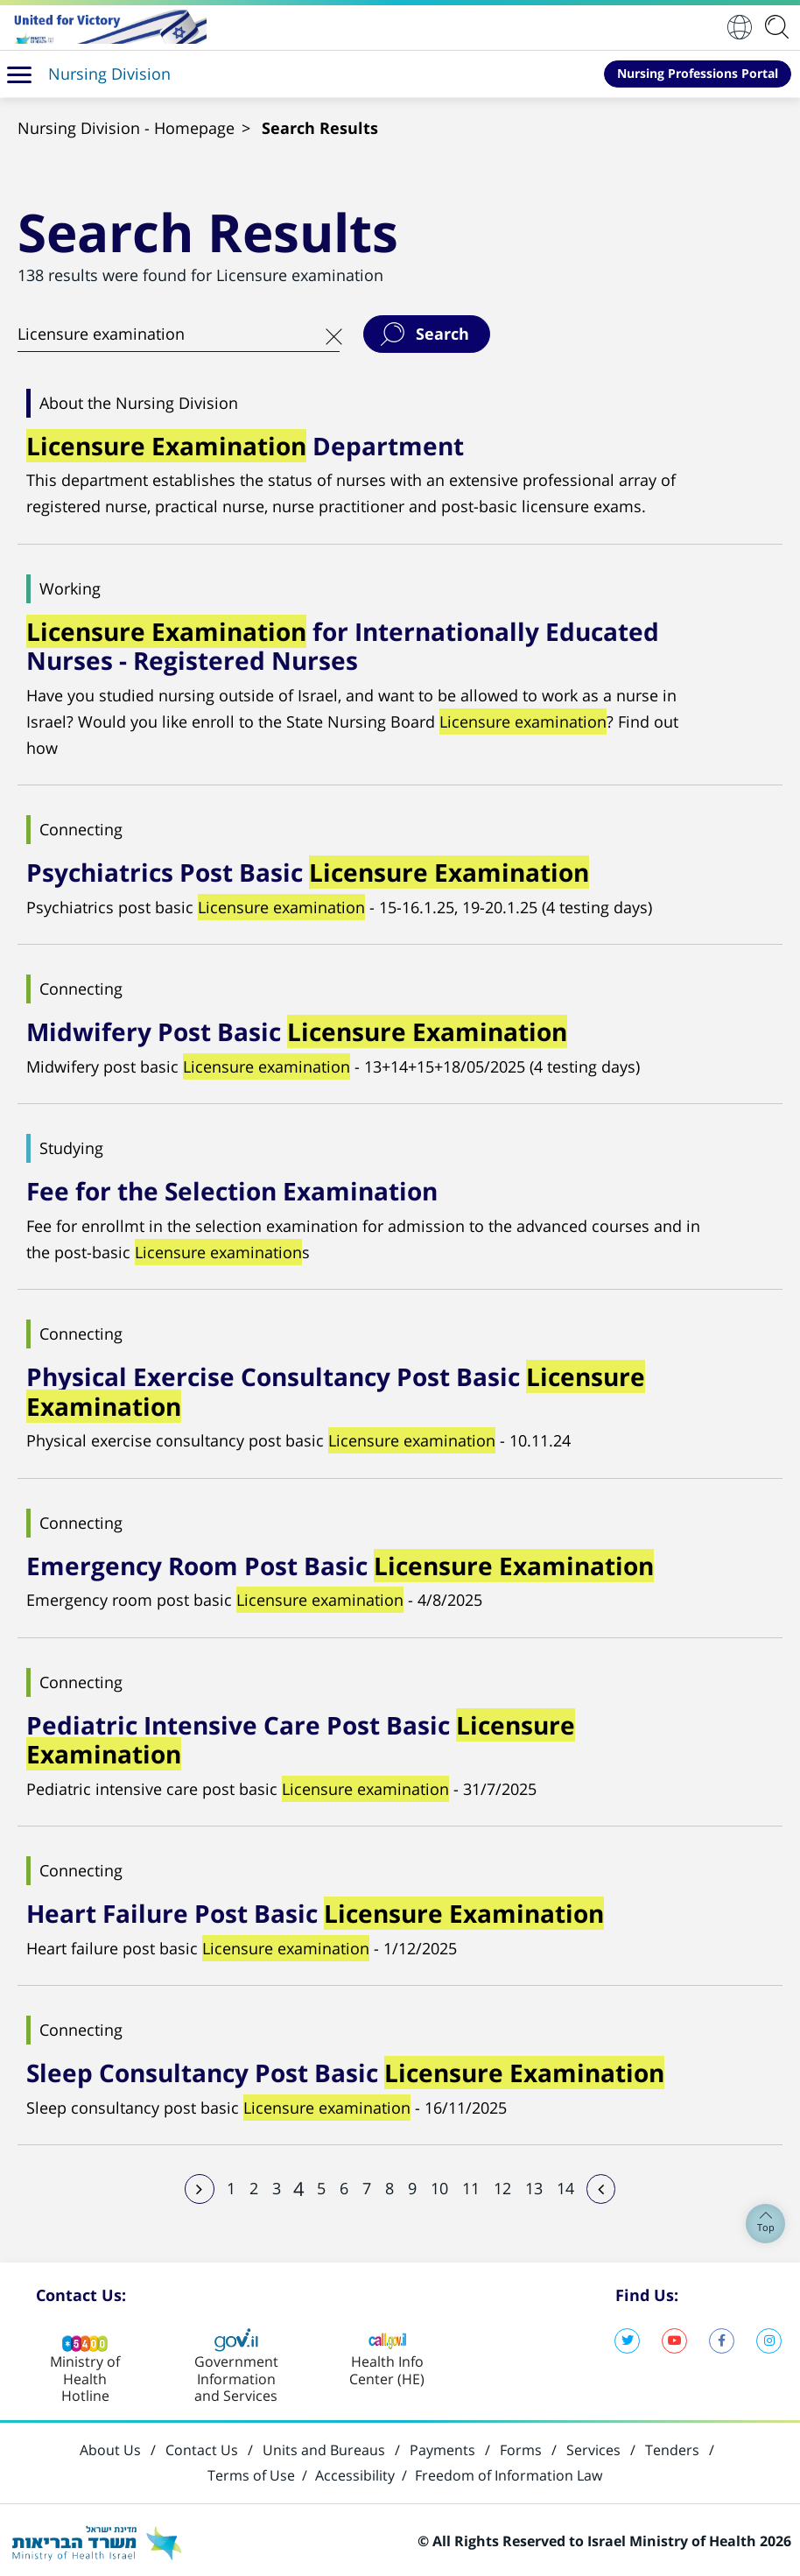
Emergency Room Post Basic (340, 1563)
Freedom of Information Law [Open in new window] (508, 2472)
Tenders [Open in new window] (672, 2447)
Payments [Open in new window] (442, 2447)
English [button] (739, 27)
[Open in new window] (108, 27)
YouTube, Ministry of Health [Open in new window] (674, 2337)
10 (439, 2184)
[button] (19, 74)
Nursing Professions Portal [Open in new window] (697, 73)
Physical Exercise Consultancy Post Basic (335, 1389)
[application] (780, 27)
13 (534, 2184)
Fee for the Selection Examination (232, 1190)
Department (245, 445)
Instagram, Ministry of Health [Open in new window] (769, 2337)
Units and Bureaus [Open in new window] (324, 2447)
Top (766, 2223)
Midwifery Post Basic (296, 1030)
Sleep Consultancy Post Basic (345, 2070)
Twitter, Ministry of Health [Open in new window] (627, 2337)
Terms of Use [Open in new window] (251, 2472)
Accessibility (355, 2472)
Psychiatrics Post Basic (307, 871)
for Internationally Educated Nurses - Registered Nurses (342, 645)
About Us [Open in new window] (110, 2447)
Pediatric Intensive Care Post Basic (300, 1737)
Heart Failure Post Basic (315, 1910)
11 (471, 2184)
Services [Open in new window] (593, 2447)
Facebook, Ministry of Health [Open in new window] (721, 2337)
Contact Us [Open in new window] (201, 2447)
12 (502, 2184)
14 (565, 2184)
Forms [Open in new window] (521, 2447)
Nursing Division (109, 74)
